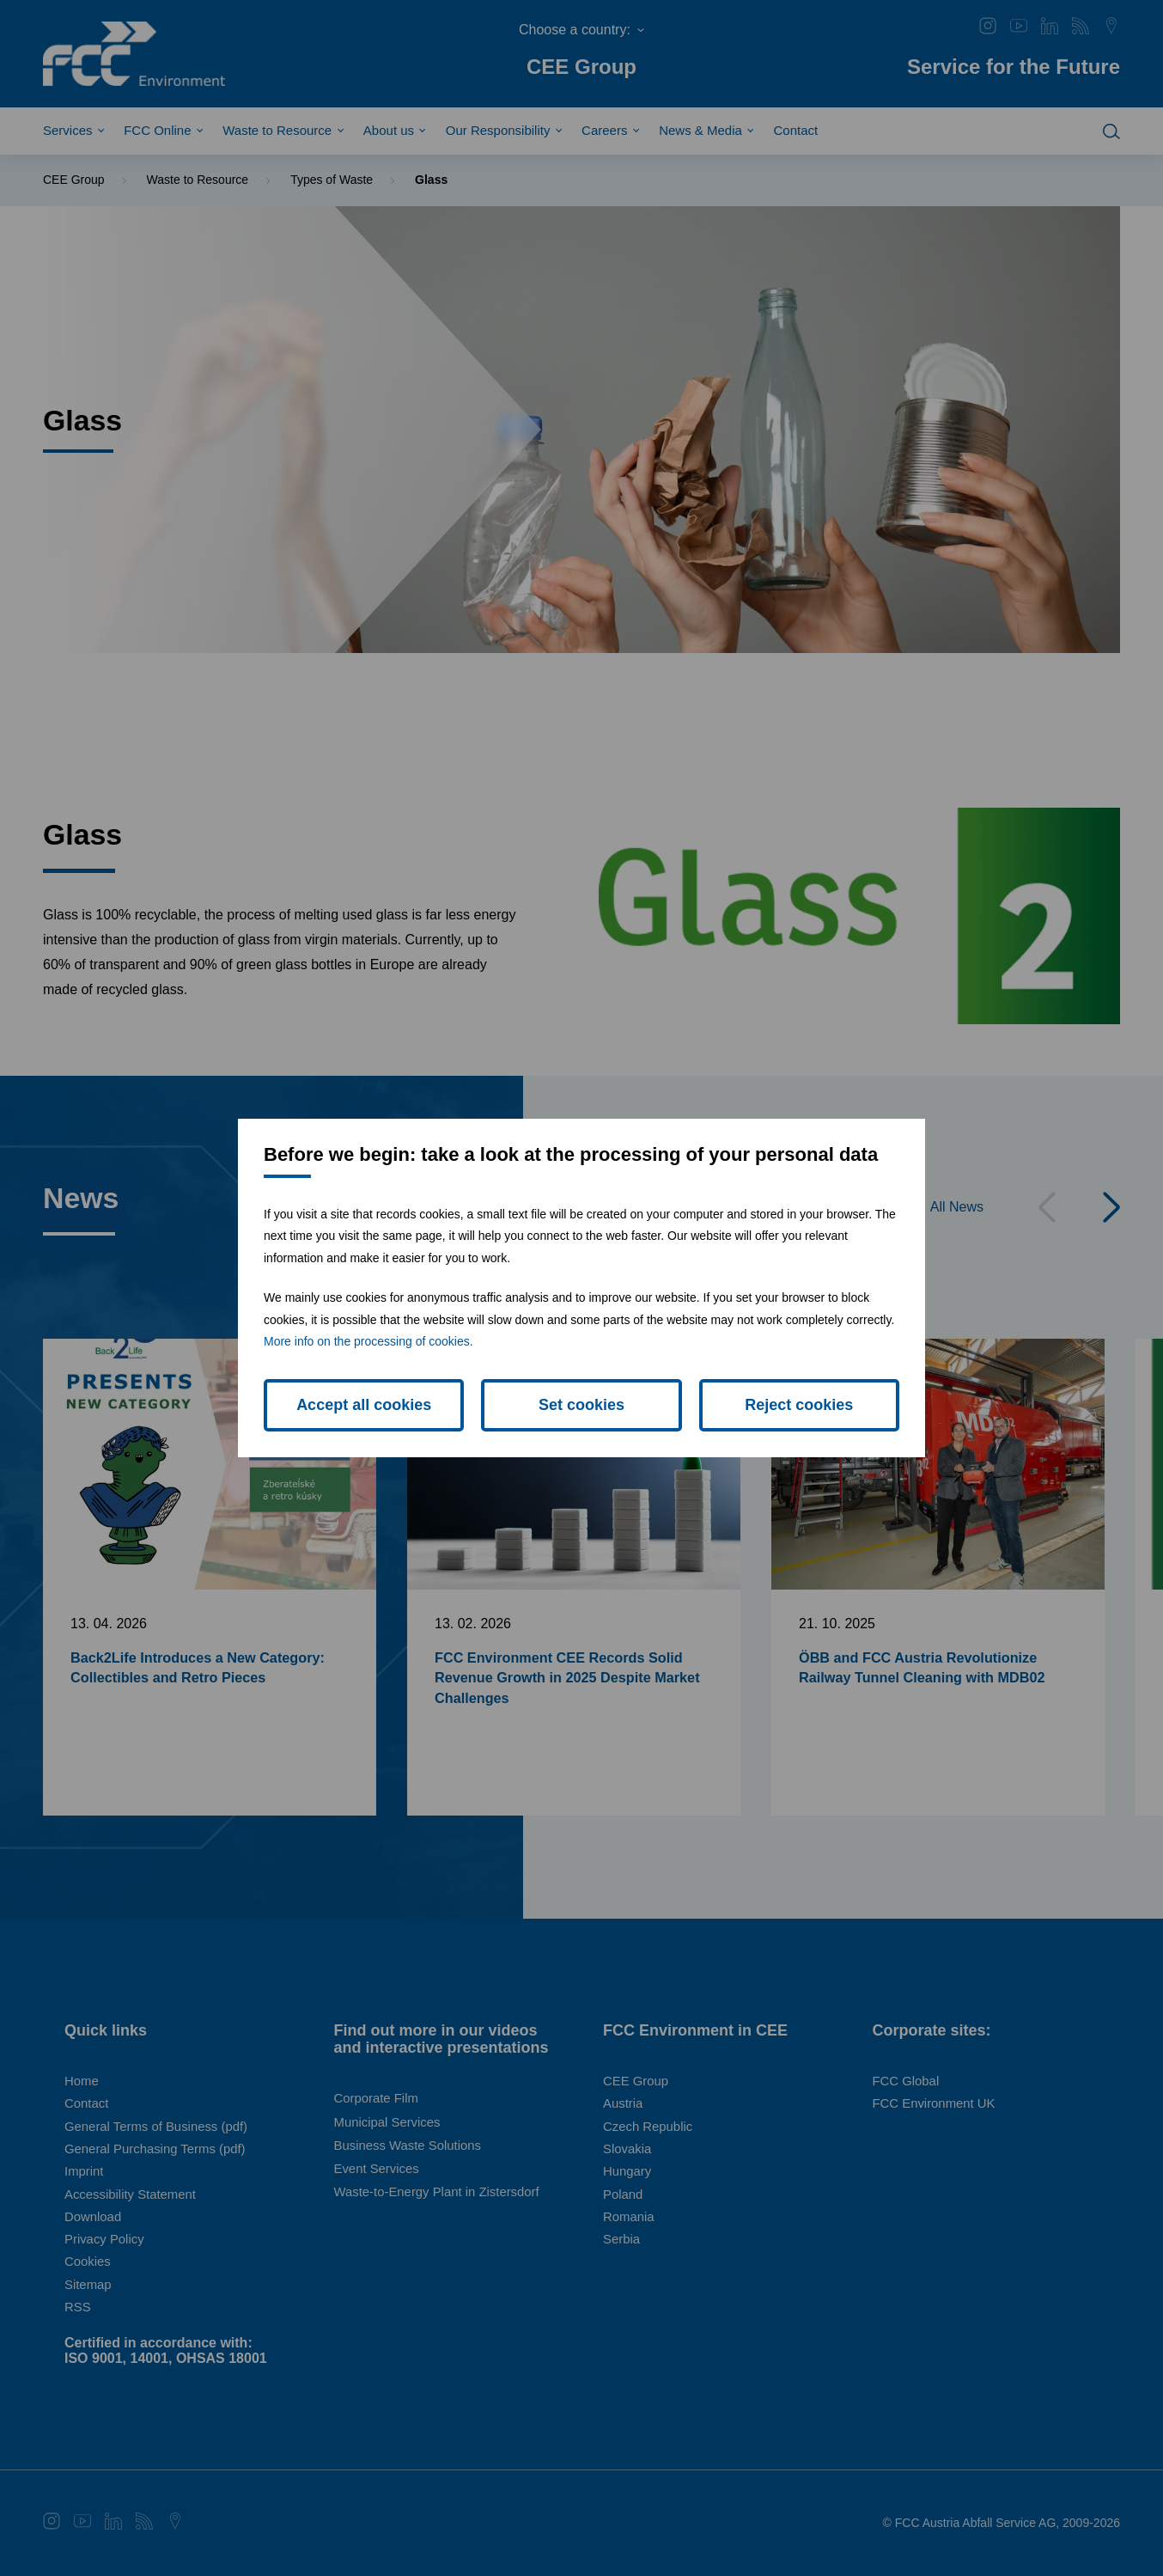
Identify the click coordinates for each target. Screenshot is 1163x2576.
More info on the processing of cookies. (368, 1341)
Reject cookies (799, 1404)
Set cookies (581, 1404)
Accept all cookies (363, 1404)
